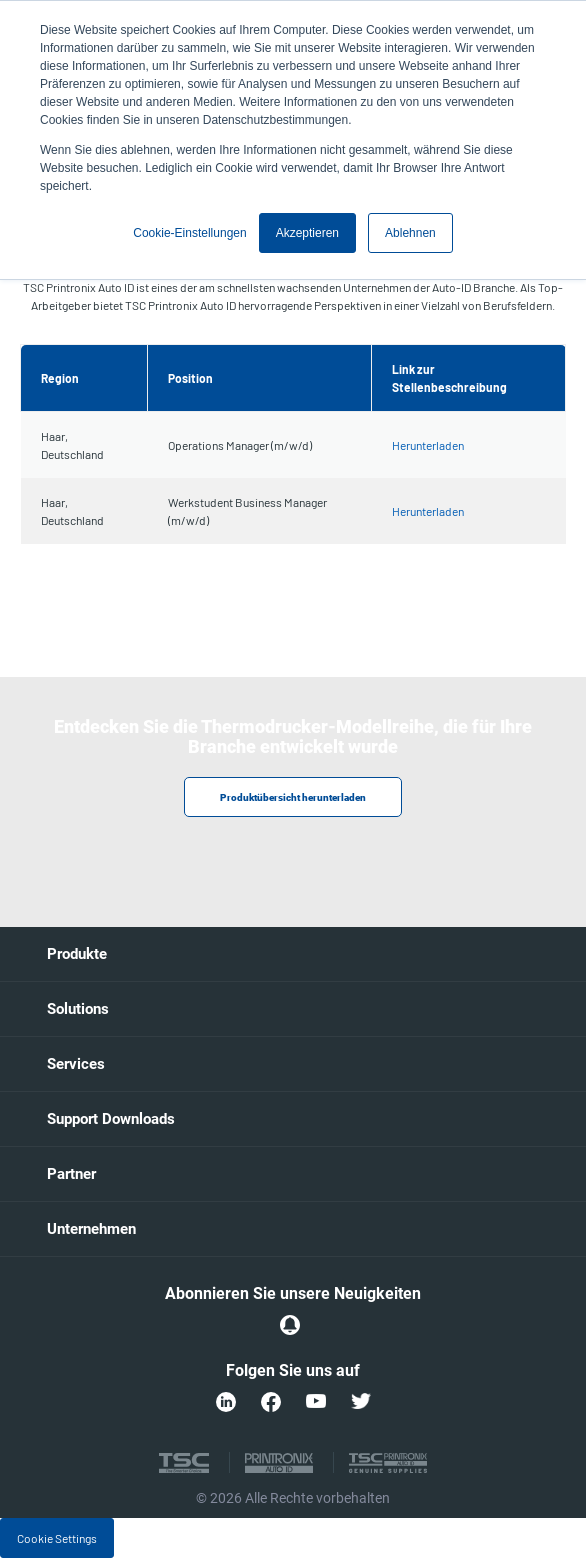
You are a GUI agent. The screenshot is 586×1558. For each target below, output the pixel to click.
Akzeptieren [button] (307, 233)
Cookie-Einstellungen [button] (189, 233)
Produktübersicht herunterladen (293, 797)
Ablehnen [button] (410, 233)
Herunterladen (428, 445)
